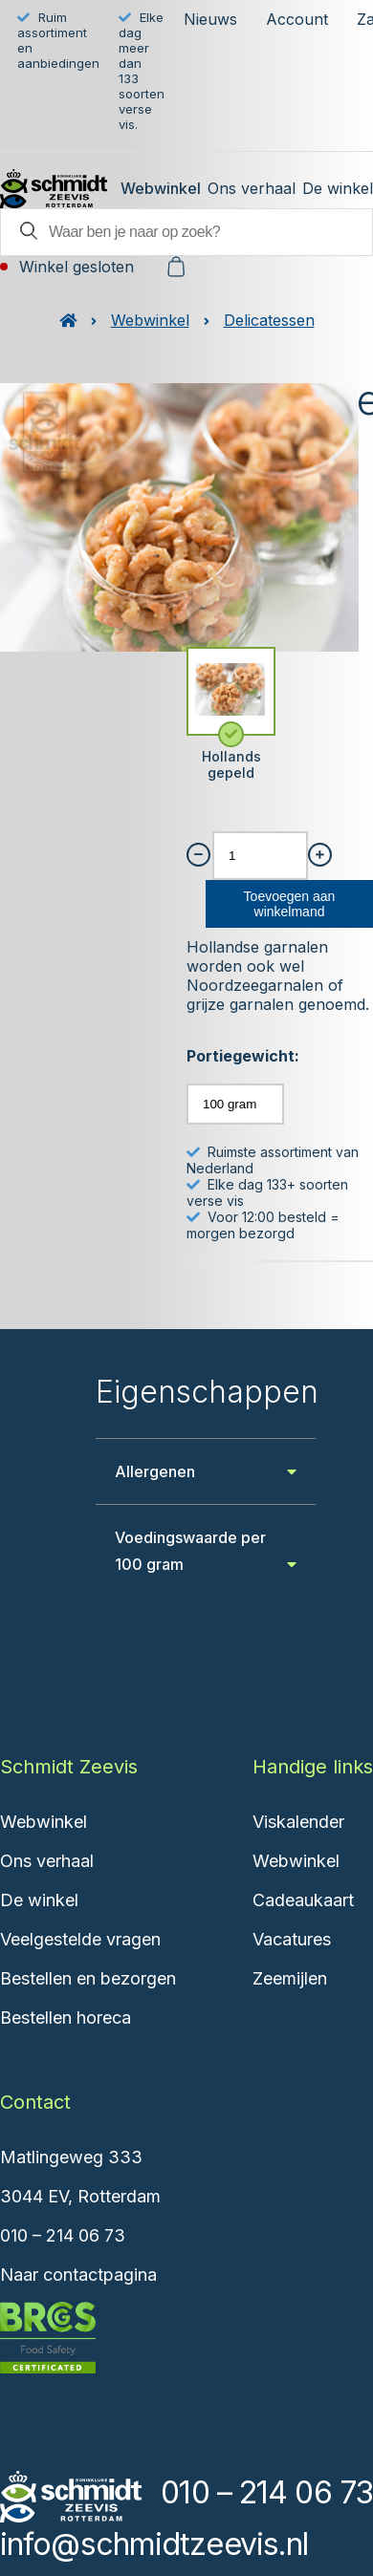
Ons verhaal (252, 188)
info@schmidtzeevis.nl (154, 2544)
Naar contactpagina (78, 2275)
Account (297, 19)
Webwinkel (161, 188)
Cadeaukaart (303, 1900)
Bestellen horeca (65, 2017)
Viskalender (298, 1822)
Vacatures (291, 1939)
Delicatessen (269, 320)
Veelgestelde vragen (80, 1939)
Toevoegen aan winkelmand (290, 904)
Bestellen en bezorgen (88, 1978)
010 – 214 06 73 (62, 2235)
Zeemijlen (289, 1978)
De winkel (337, 188)
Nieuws (210, 19)
